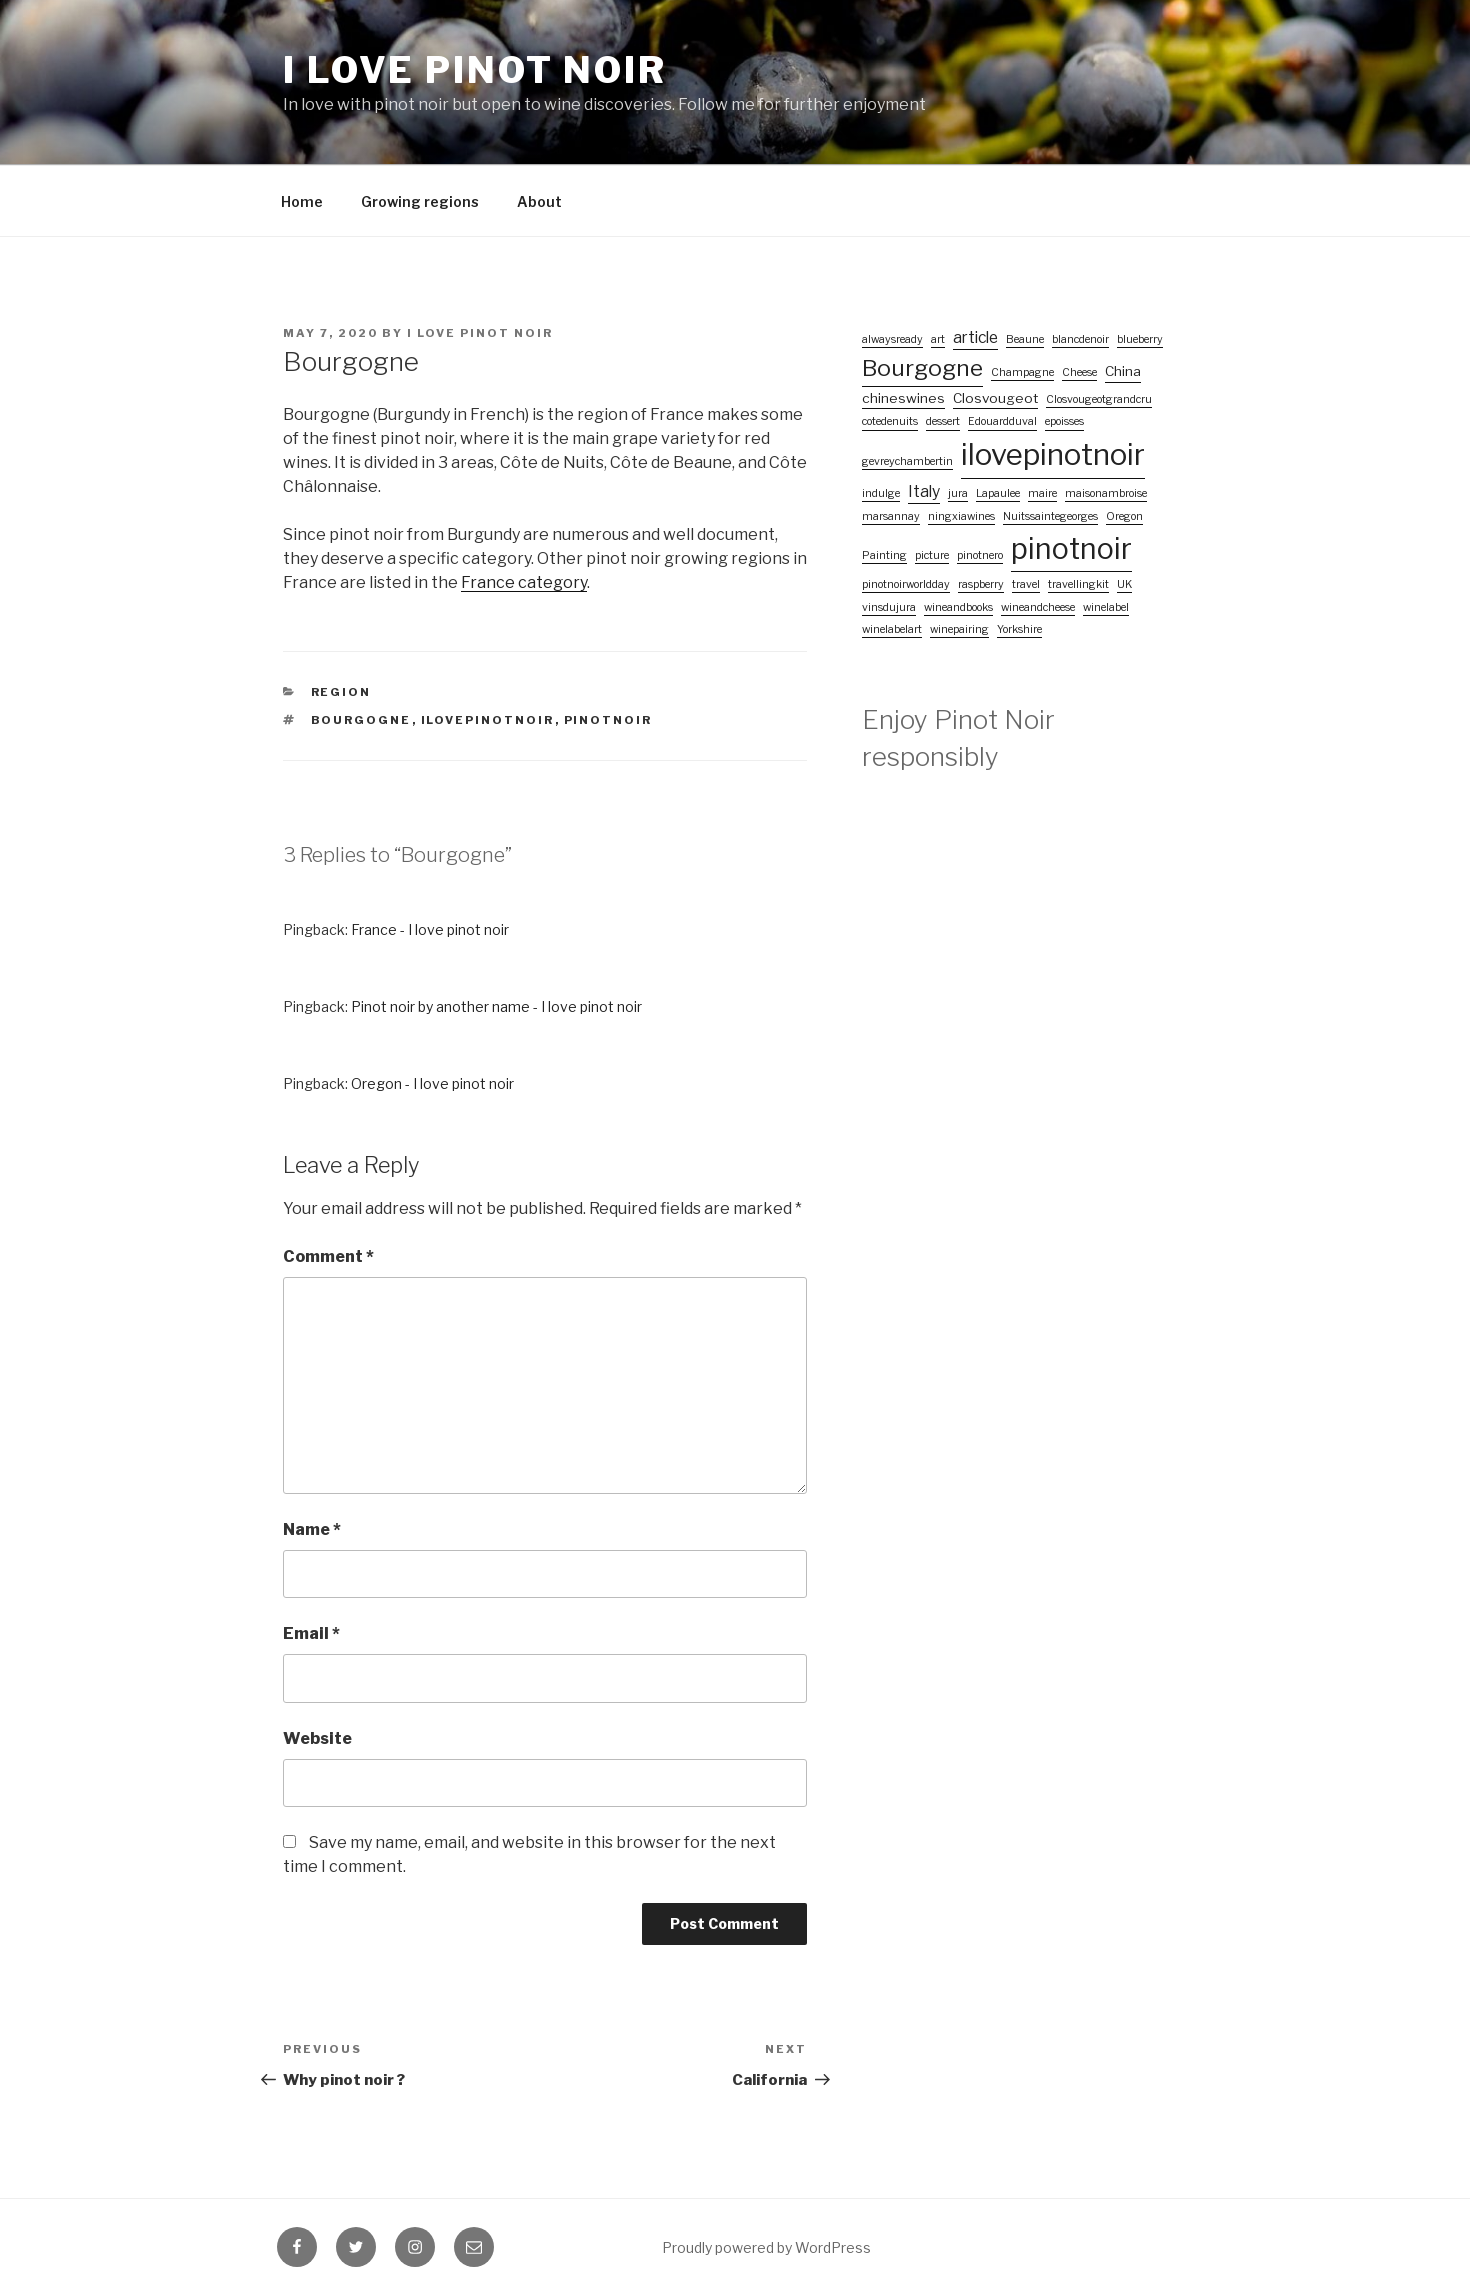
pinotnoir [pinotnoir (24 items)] (1071, 548)
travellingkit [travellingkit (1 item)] (1078, 584)
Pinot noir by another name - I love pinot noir (496, 1006)
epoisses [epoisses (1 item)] (1064, 421)
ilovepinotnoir (488, 720)
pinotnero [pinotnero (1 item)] (980, 555)
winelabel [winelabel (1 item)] (1106, 607)
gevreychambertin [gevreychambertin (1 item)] (907, 461)
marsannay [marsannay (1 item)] (891, 516)
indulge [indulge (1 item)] (881, 493)
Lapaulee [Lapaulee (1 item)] (998, 493)
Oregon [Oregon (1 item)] (1124, 516)
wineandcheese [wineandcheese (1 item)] (1038, 607)
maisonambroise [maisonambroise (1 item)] (1106, 493)
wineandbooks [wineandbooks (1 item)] (958, 607)
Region (341, 692)
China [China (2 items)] (1123, 371)
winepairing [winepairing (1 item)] (959, 629)
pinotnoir (608, 720)
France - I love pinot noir (430, 929)
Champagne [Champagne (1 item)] (1022, 372)
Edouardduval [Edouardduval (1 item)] (1002, 421)
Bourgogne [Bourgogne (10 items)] (922, 368)
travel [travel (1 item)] (1026, 584)
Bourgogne (361, 720)
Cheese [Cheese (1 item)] (1079, 372)
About (539, 201)
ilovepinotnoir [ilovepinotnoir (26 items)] (1053, 454)
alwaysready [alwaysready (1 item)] (892, 339)
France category (524, 582)
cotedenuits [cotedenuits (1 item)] (890, 421)
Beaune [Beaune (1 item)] (1025, 339)
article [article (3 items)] (975, 337)
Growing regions (420, 201)
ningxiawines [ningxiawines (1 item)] (961, 516)
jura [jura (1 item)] (958, 493)
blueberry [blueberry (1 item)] (1140, 339)
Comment (328, 1256)
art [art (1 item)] (938, 339)
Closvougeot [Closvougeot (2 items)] (995, 398)
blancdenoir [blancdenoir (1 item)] (1080, 339)
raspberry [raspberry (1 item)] (981, 584)
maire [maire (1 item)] (1042, 493)
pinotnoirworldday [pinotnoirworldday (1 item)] (906, 584)
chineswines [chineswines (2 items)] (903, 398)
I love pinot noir (475, 70)
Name (312, 1529)
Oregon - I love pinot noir (432, 1083)
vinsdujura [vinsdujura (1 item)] (889, 607)
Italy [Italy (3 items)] (924, 491)
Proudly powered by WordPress (766, 2247)
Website (317, 1738)
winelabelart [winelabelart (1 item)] (892, 629)
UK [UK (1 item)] (1124, 584)
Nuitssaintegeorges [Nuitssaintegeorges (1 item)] (1050, 516)
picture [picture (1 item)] (932, 555)
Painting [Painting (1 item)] (884, 555)
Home (302, 201)
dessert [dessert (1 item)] (943, 421)
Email (311, 1633)
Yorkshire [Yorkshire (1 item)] (1019, 629)
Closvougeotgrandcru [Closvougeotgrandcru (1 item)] (1099, 399)
